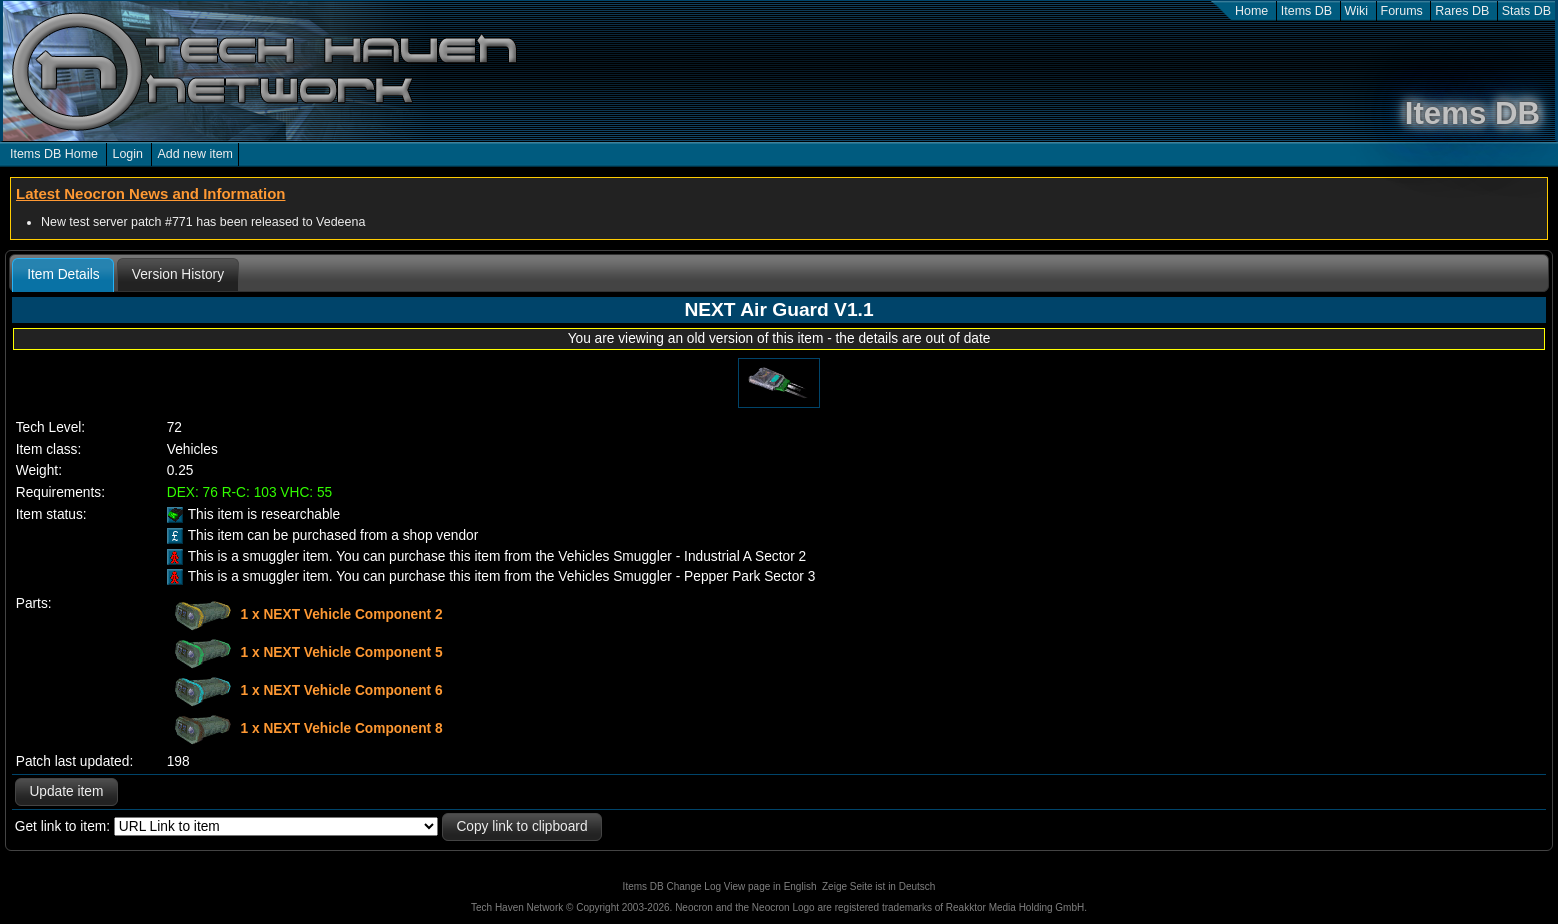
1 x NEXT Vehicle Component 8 (342, 728)
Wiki (1357, 11)
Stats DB (1526, 11)
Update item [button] (66, 791)
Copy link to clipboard (521, 826)
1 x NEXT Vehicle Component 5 (342, 652)
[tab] (63, 275)
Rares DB (1462, 11)
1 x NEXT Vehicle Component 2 (342, 614)
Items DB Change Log (672, 886)
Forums (1402, 11)
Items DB (1306, 11)
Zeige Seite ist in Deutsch (878, 886)
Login (127, 154)
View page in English (770, 886)
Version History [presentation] (178, 274)
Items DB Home (54, 154)
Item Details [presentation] (63, 274)
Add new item (195, 154)
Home (1251, 11)
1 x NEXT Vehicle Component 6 (342, 690)
